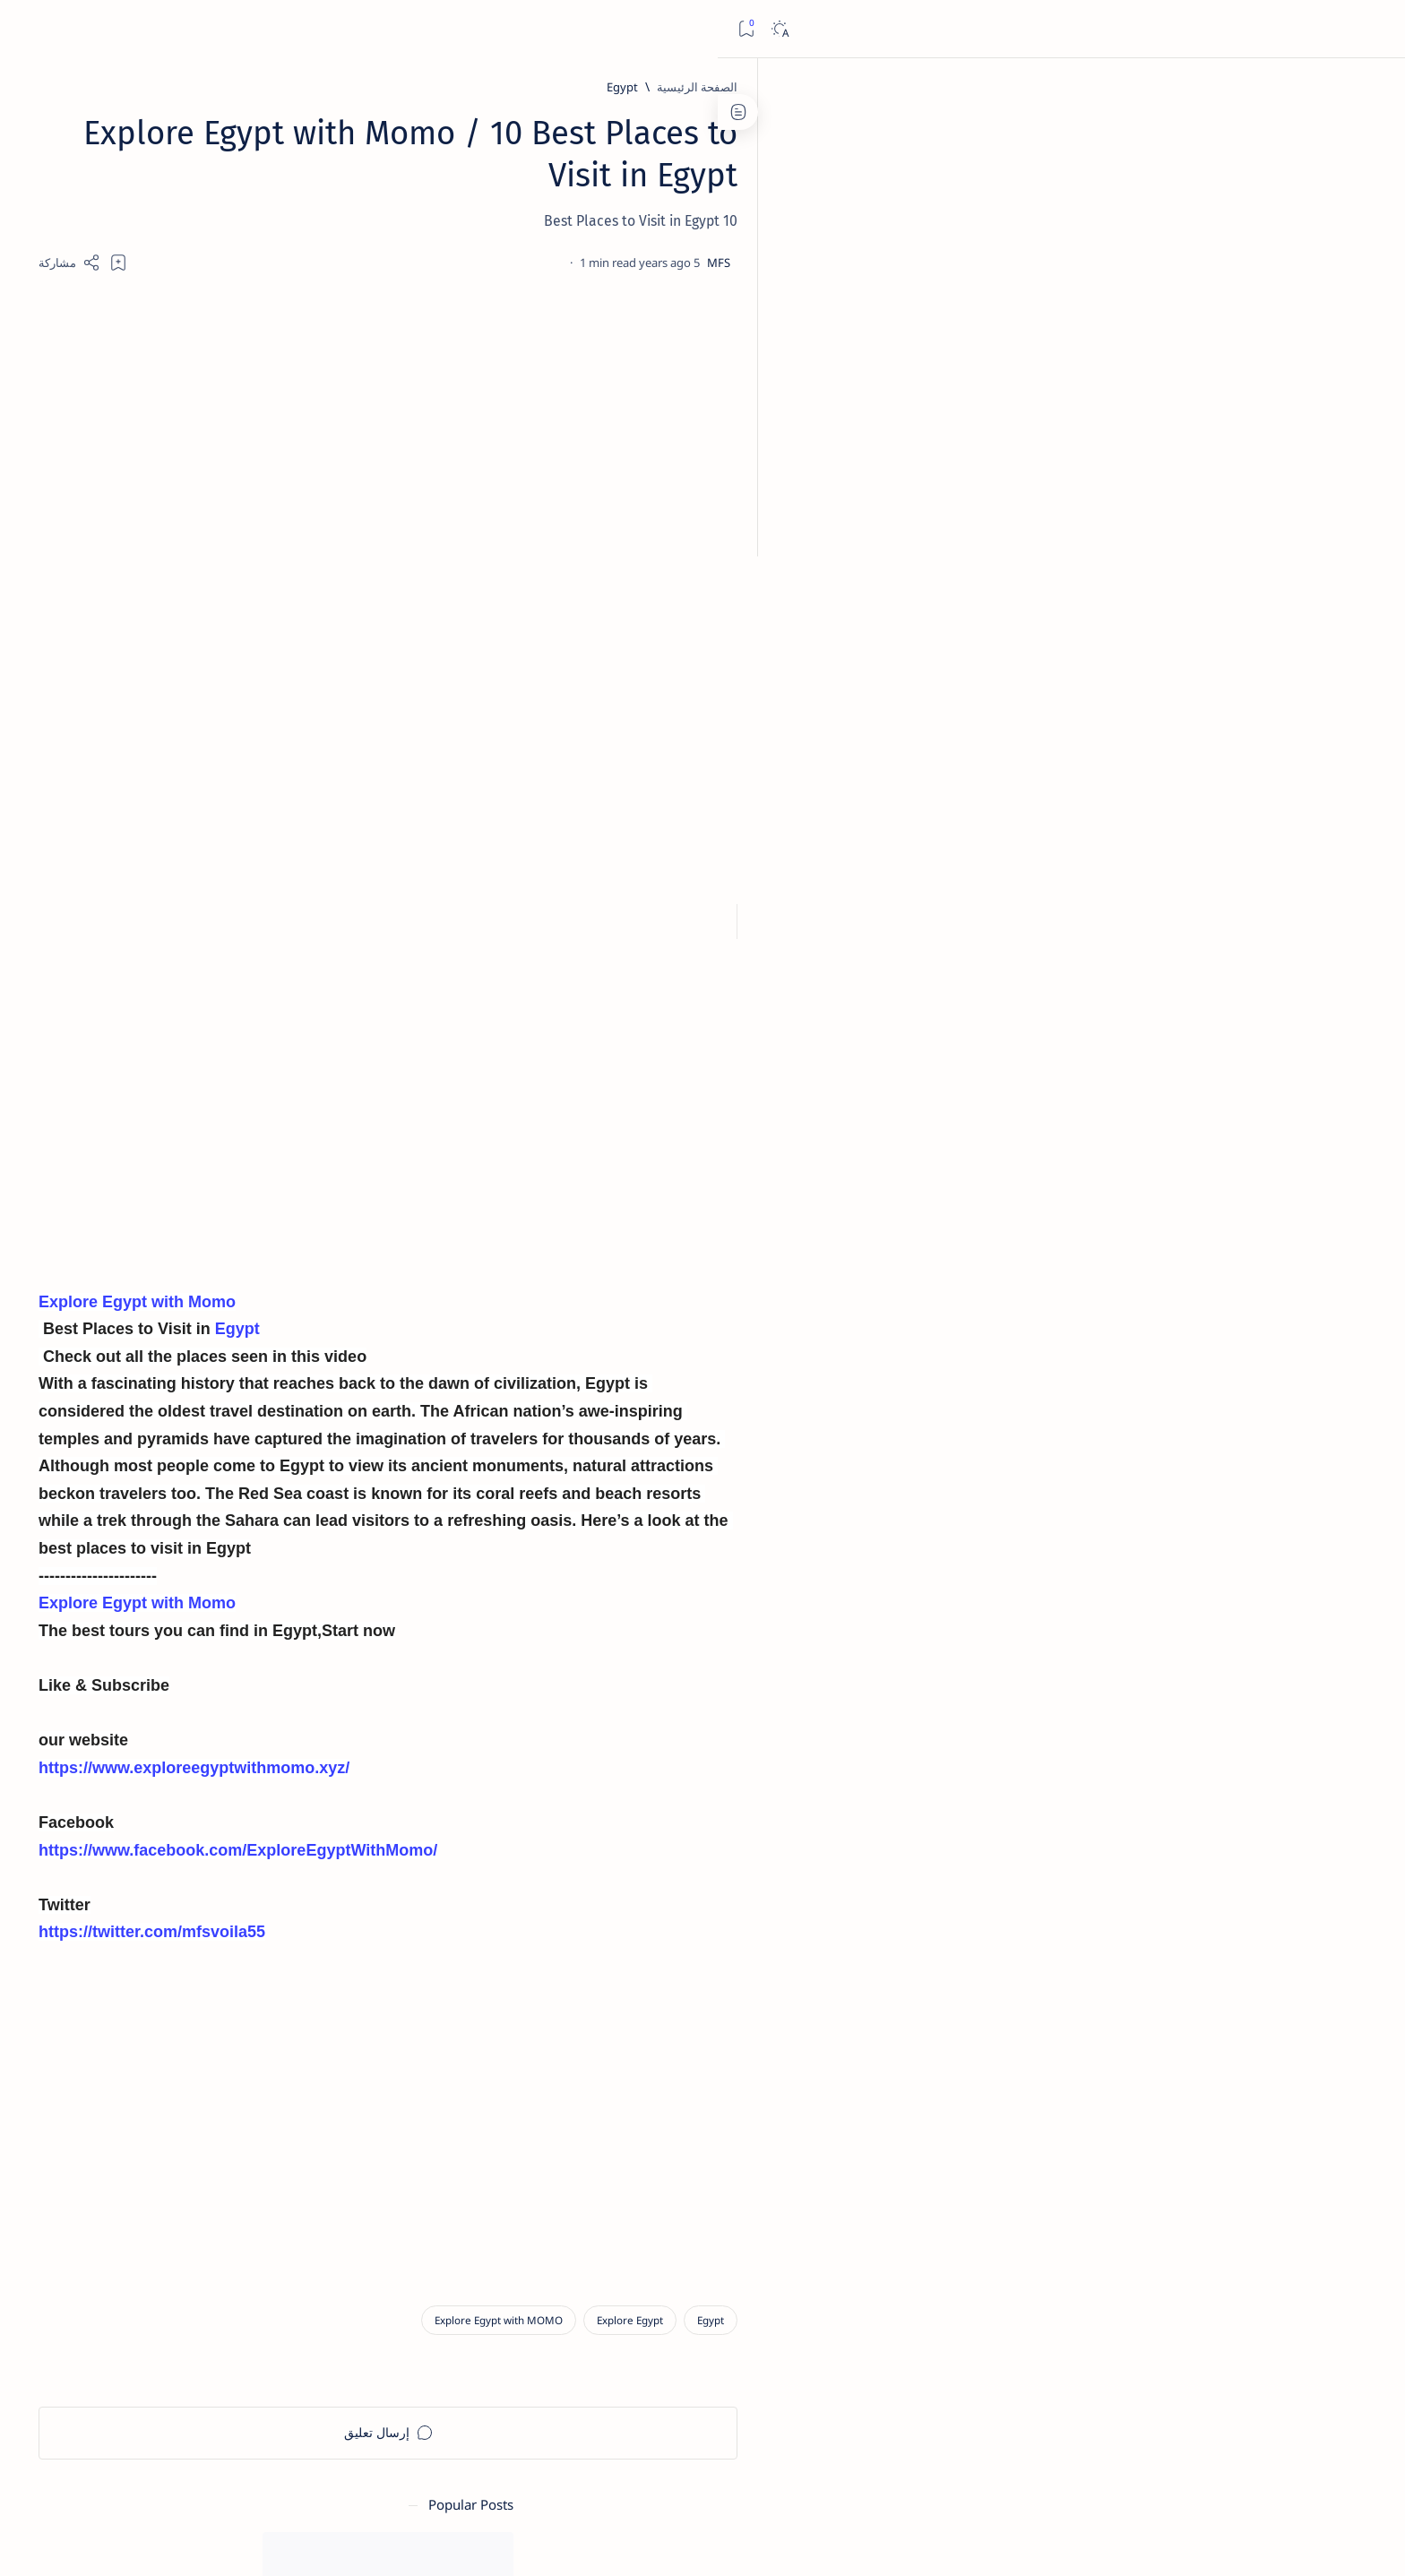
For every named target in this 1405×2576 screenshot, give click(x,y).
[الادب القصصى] (366, 1016)
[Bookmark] (28, 29)
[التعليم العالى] (237, 1061)
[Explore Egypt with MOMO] (923, 2329)
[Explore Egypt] (1054, 2329)
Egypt (661, 1335)
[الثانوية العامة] (311, 565)
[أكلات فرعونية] (237, 971)
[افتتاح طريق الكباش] (280, 643)
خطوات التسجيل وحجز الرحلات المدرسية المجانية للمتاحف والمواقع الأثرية (302, 432)
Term (414, 2026)
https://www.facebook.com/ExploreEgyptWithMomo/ (662, 1856)
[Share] (494, 262)
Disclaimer (356, 2026)
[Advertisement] (812, 432)
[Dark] (61, 29)
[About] (1371, 125)
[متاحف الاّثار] (312, 389)
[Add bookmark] (543, 262)
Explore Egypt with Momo (561, 1307)
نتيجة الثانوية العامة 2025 (325, 746)
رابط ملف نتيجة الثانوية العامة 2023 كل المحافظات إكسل (291, 599)
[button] (195, 2540)
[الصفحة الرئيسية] (1371, 90)
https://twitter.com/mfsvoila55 (576, 1938)
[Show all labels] (384, 1103)
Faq (246, 2026)
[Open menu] (1371, 29)
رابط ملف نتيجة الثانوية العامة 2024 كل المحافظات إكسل (291, 677)
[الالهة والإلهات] (237, 1016)
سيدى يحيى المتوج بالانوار (320, 305)
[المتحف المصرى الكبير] (284, 486)
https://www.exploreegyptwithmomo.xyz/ (618, 1773)
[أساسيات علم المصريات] (237, 926)
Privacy (292, 2026)
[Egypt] (1047, 87)
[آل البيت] (327, 280)
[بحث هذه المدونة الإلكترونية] (1051, 28)
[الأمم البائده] (366, 1061)
